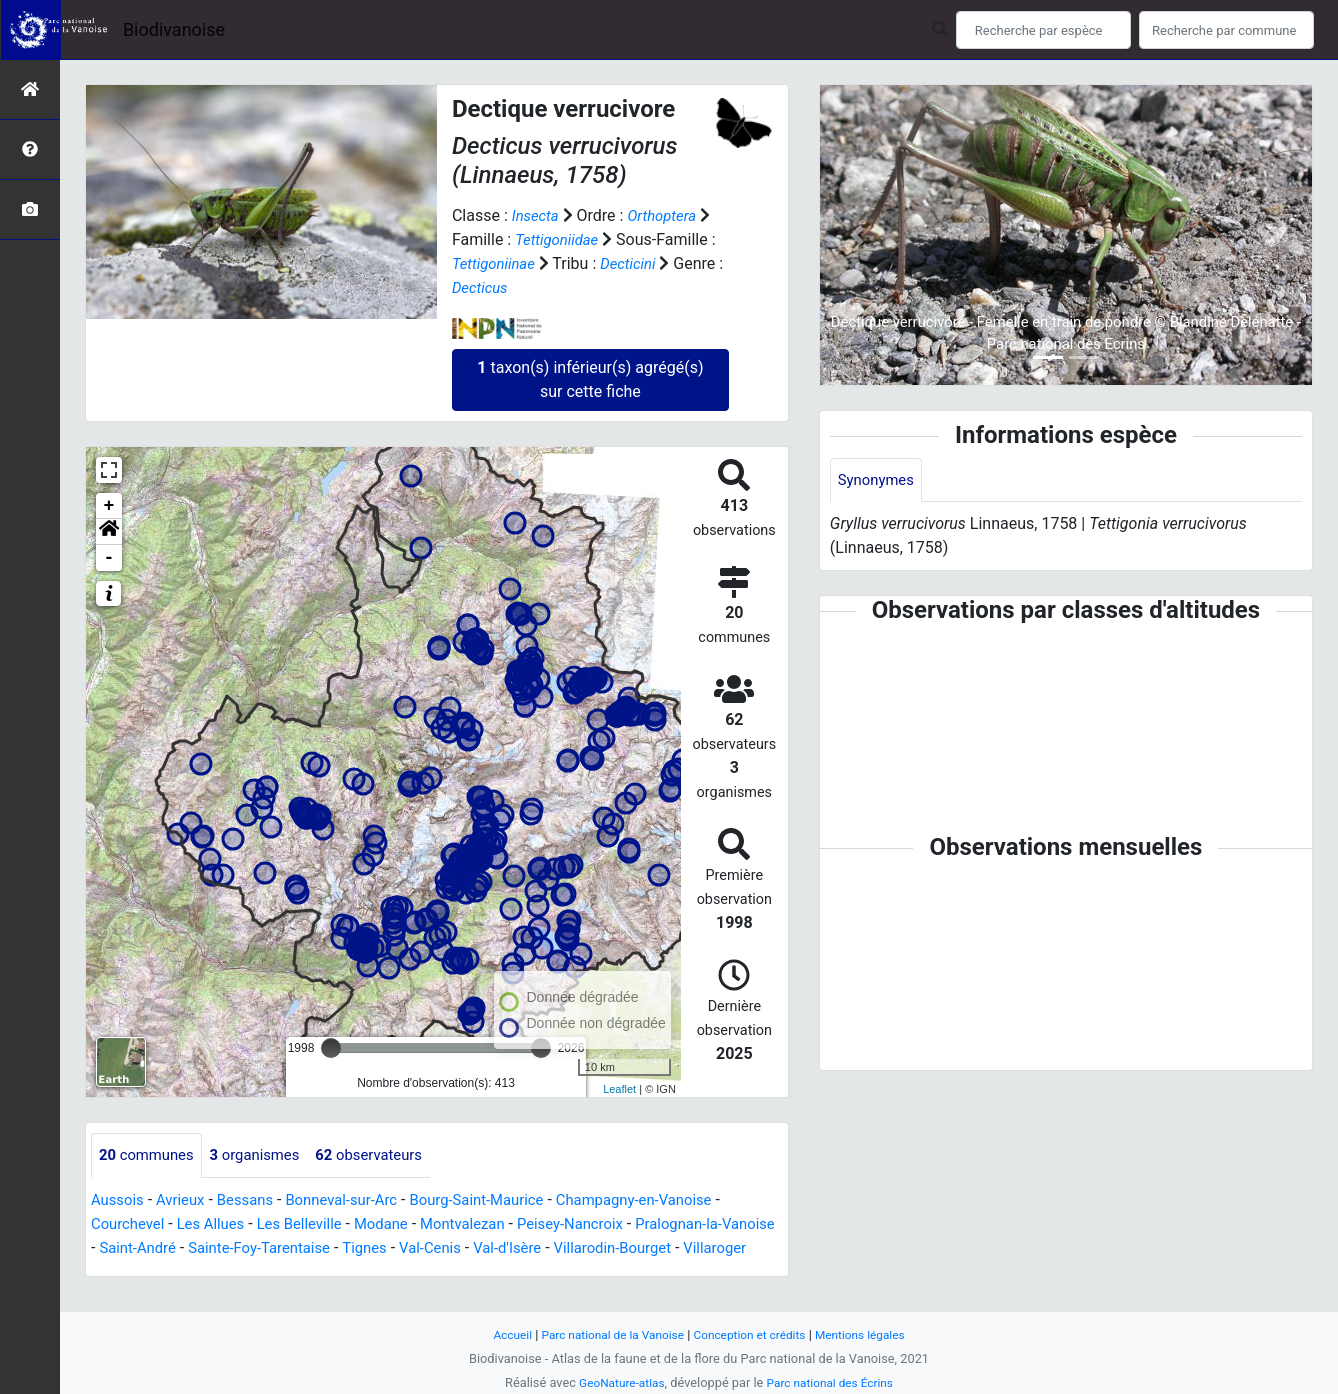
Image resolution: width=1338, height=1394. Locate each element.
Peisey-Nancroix (604, 1224)
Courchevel (130, 1224)
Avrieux (186, 1200)
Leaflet (619, 1089)
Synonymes (879, 480)
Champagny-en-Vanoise (673, 1200)
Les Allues (219, 1224)
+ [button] (109, 506)
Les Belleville (314, 1224)
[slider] (331, 1048)
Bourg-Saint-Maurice (503, 1200)
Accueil (499, 1334)
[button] (109, 532)
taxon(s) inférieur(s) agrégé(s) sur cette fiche (590, 379)
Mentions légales (871, 1334)
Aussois (119, 1200)
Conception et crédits (753, 1334)
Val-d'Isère (597, 1248)
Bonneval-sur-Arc (358, 1200)
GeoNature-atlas (616, 1382)
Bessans (255, 1200)
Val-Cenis (514, 1248)
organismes (265, 1155)
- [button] (109, 558)
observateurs (387, 1155)
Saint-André (201, 1248)
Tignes (445, 1248)
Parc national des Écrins (833, 1382)
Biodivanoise (174, 29)
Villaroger (125, 1272)
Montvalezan (488, 1224)
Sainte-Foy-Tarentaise (331, 1248)
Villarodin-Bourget (709, 1248)
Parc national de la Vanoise (606, 1334)
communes (150, 1155)
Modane (401, 1224)
